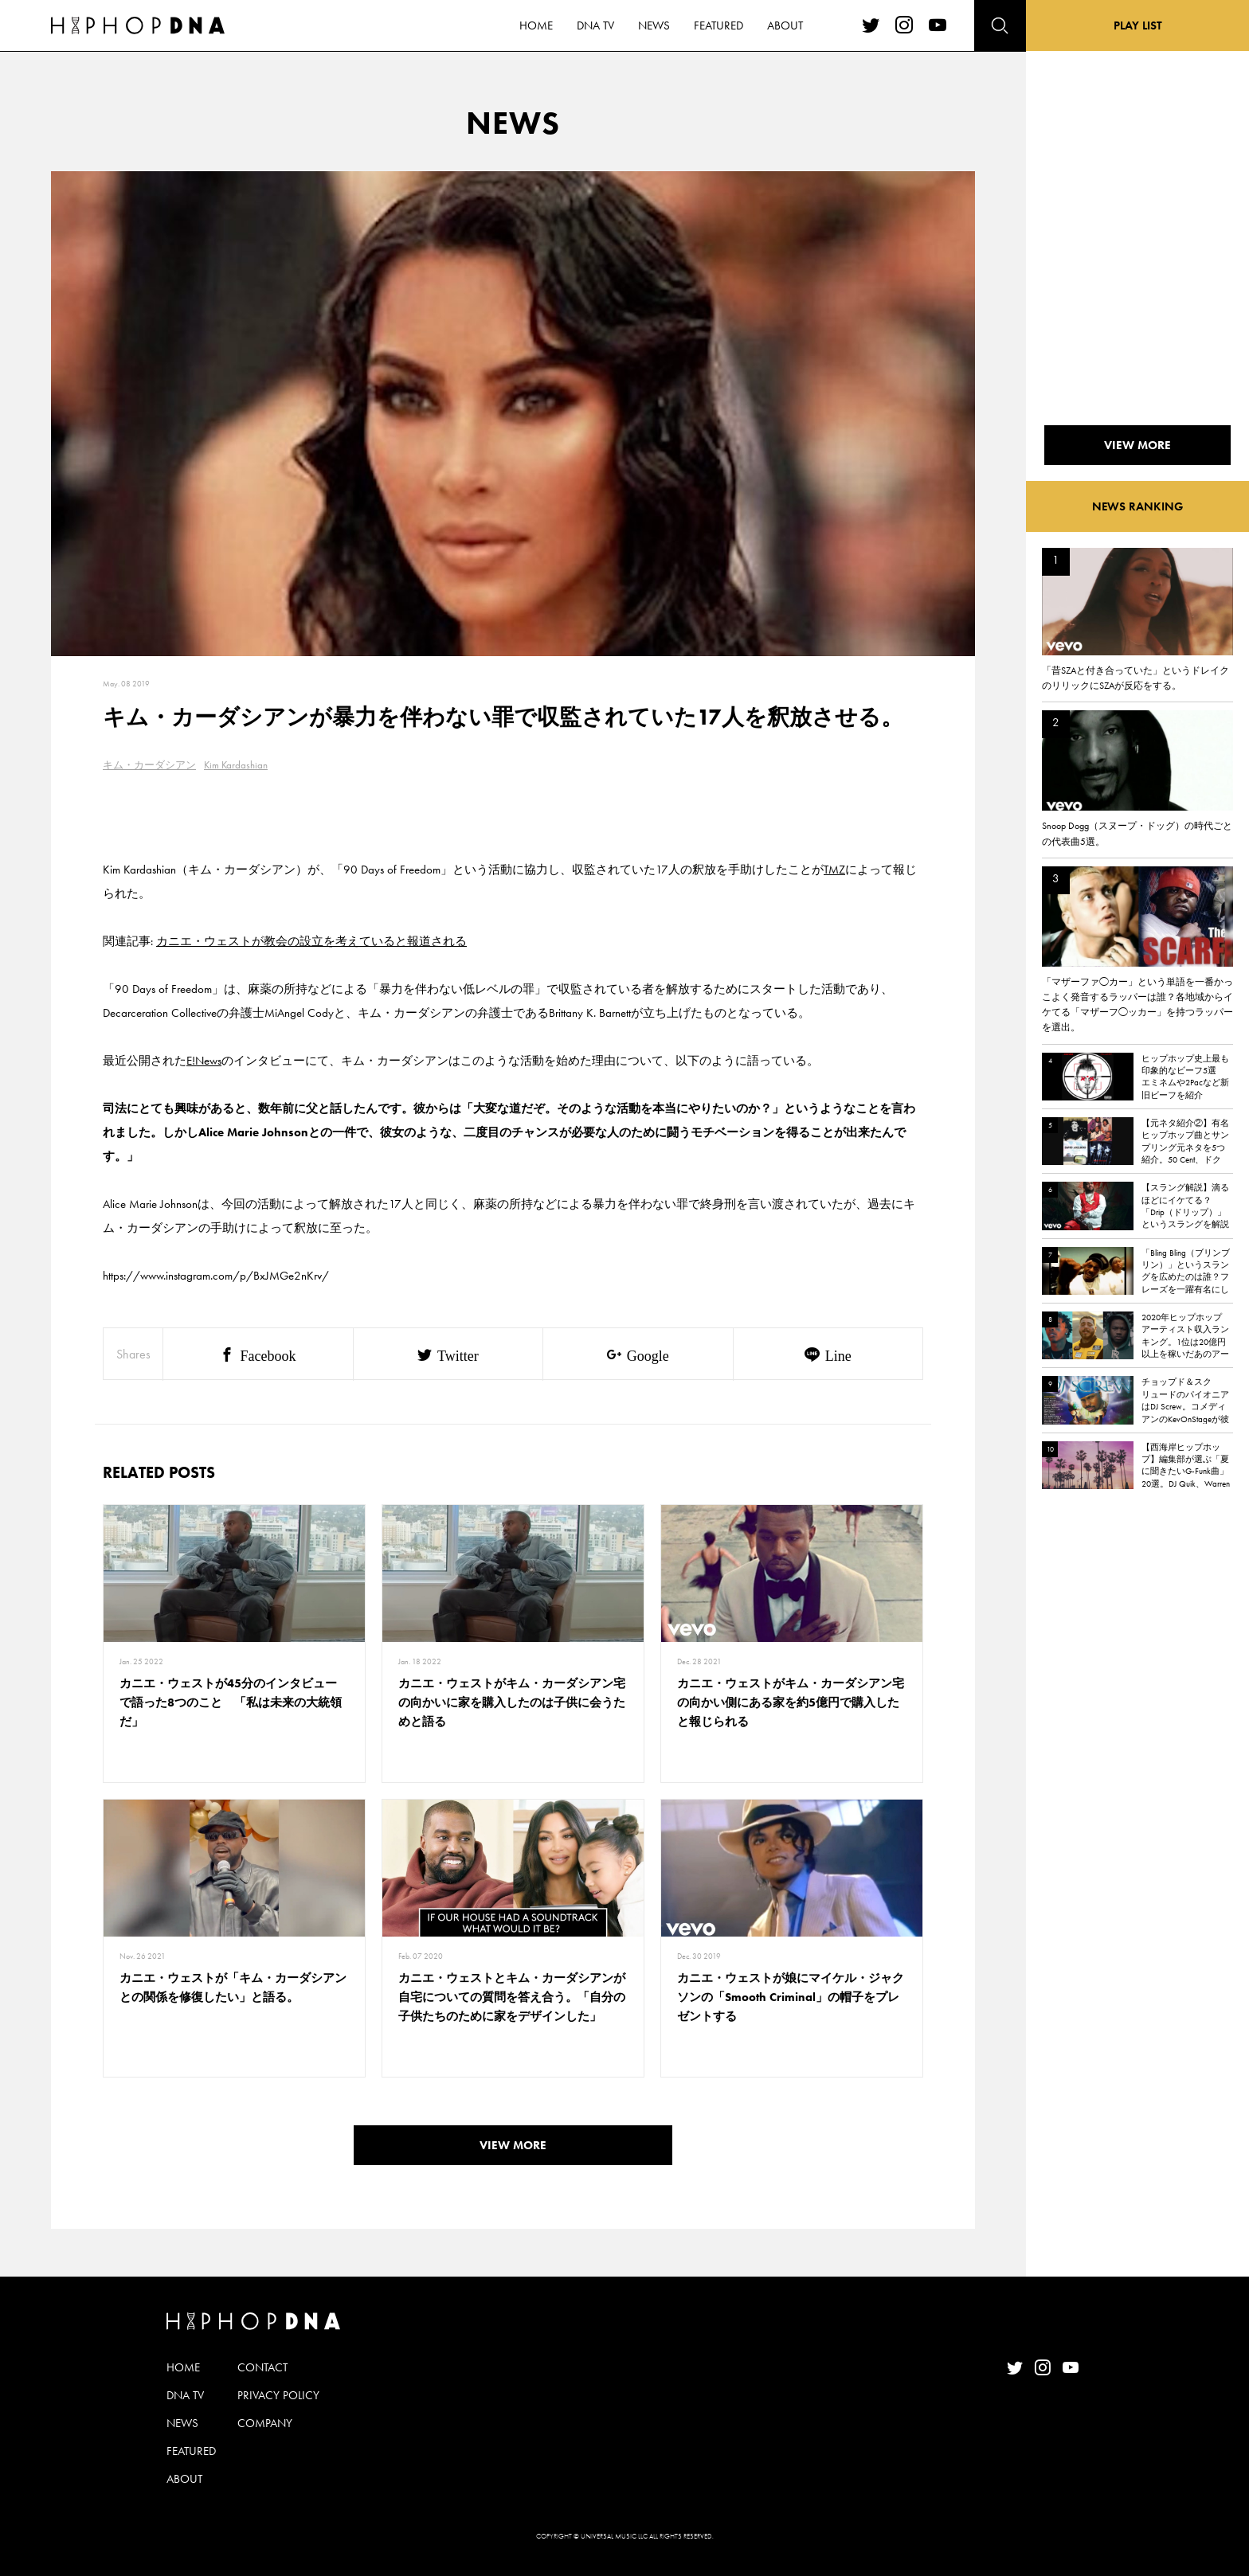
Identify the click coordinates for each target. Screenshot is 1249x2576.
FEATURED (191, 2451)
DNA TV (185, 2395)
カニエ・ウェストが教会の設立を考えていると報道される (311, 941)
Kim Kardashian (236, 765)
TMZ (834, 870)
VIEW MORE (513, 2145)
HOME (183, 2367)
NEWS (182, 2423)
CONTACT (262, 2367)
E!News (203, 1061)
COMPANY (264, 2423)
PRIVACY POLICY (278, 2395)
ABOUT (184, 2479)
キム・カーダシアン (149, 765)
